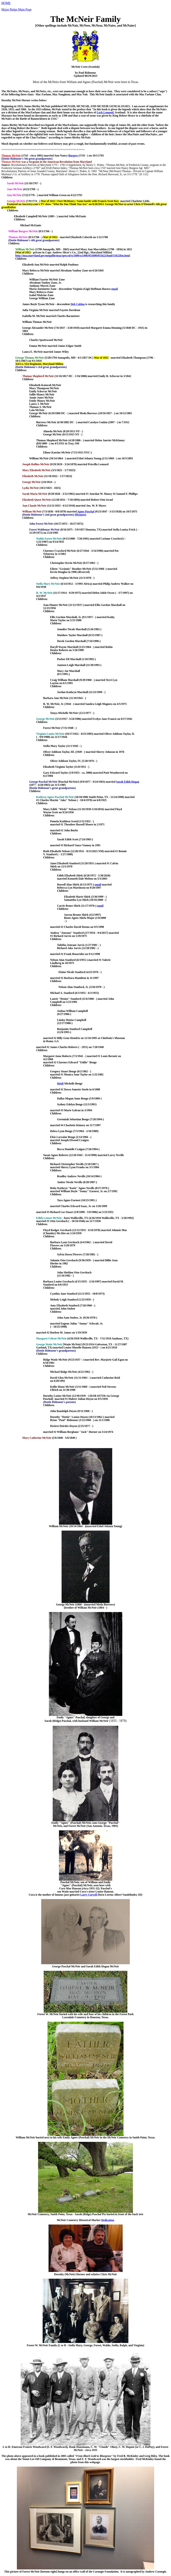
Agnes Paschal (85, 511)
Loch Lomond (105, 112)
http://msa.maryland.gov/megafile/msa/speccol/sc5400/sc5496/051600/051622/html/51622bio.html (72, 255)
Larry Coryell (88, 1894)
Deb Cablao (78, 304)
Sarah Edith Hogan (127, 781)
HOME (6, 3)
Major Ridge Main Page (16, 9)
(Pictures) (80, 514)
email (114, 288)
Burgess (73, 155)
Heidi (60, 1083)
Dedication (107, 2220)
